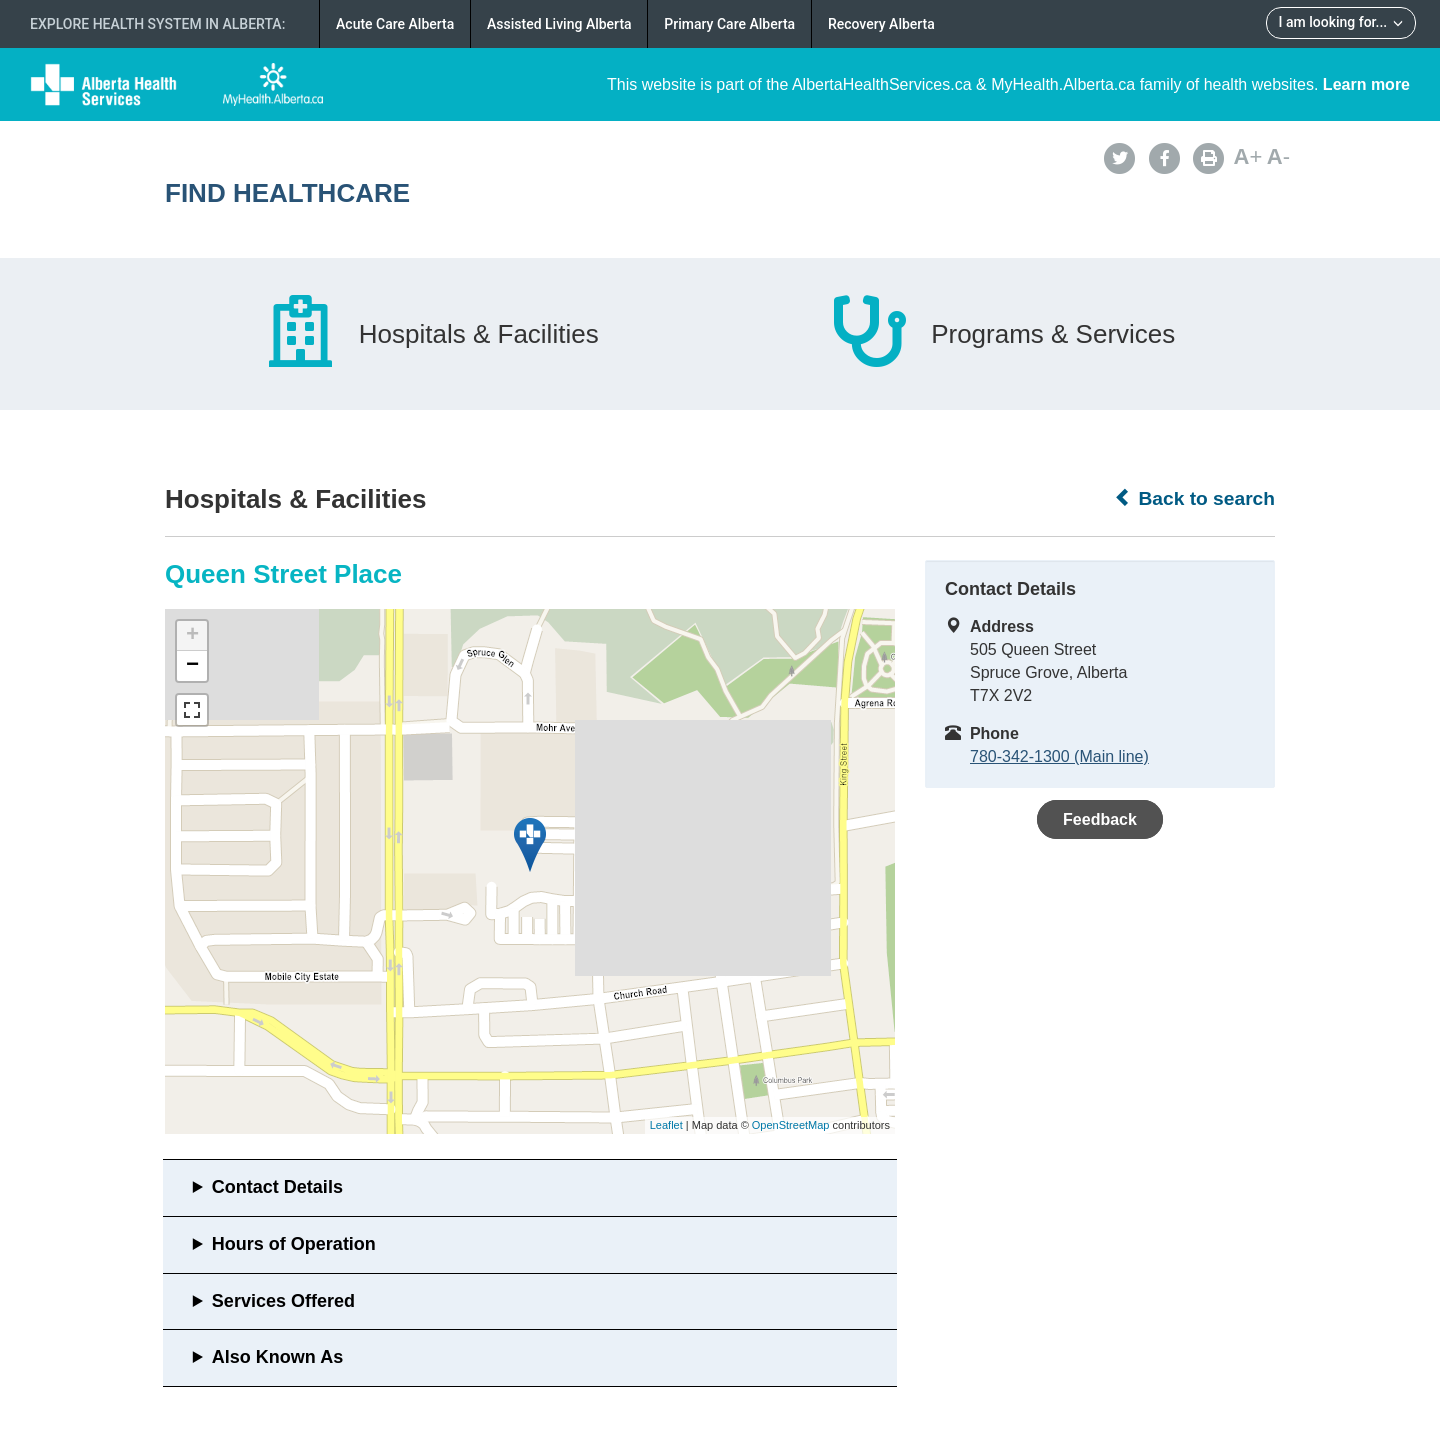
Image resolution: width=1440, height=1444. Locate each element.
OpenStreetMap (791, 1125)
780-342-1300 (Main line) (1059, 756)
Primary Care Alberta (729, 24)
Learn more (1366, 84)
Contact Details (277, 1187)
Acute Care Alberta (395, 24)
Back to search (1194, 498)
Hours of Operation (294, 1244)
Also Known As (277, 1357)
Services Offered (283, 1301)
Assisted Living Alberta (559, 24)
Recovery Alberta (881, 24)
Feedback (1100, 819)
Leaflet (666, 1125)
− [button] (192, 666)
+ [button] (192, 636)
